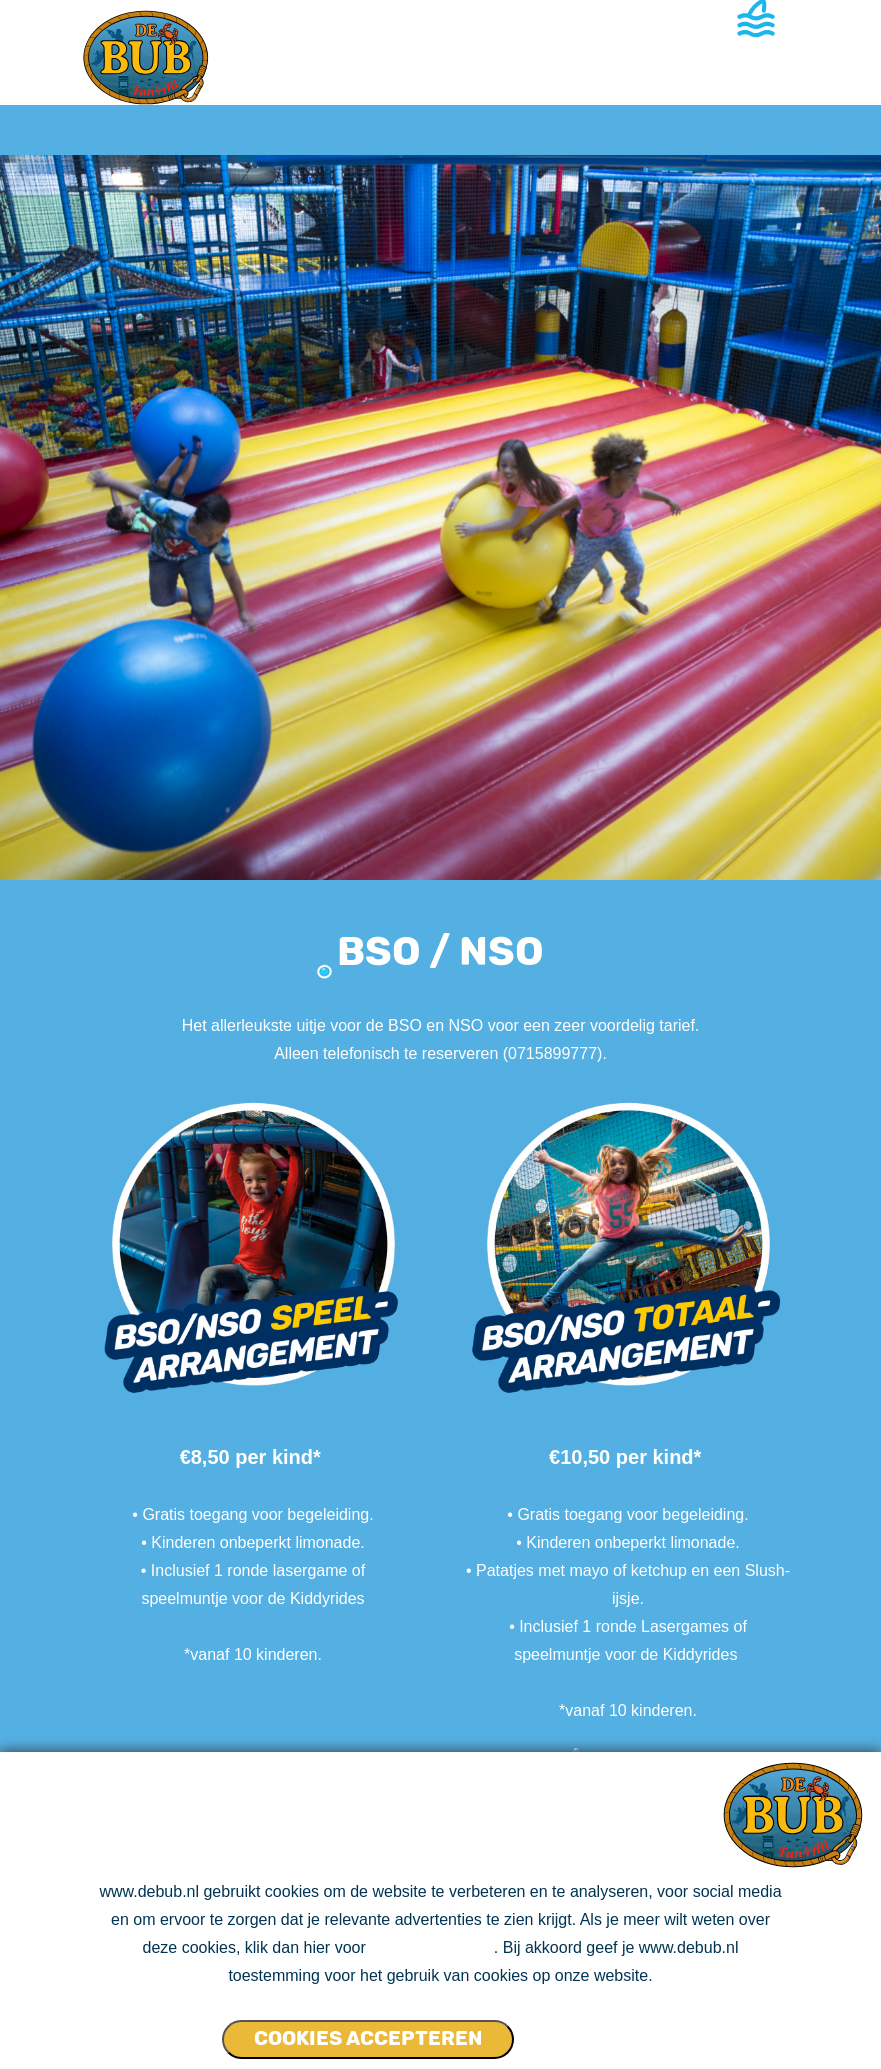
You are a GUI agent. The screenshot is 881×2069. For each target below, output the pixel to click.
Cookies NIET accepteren (591, 2030)
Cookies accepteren (368, 2038)
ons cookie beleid (432, 1947)
